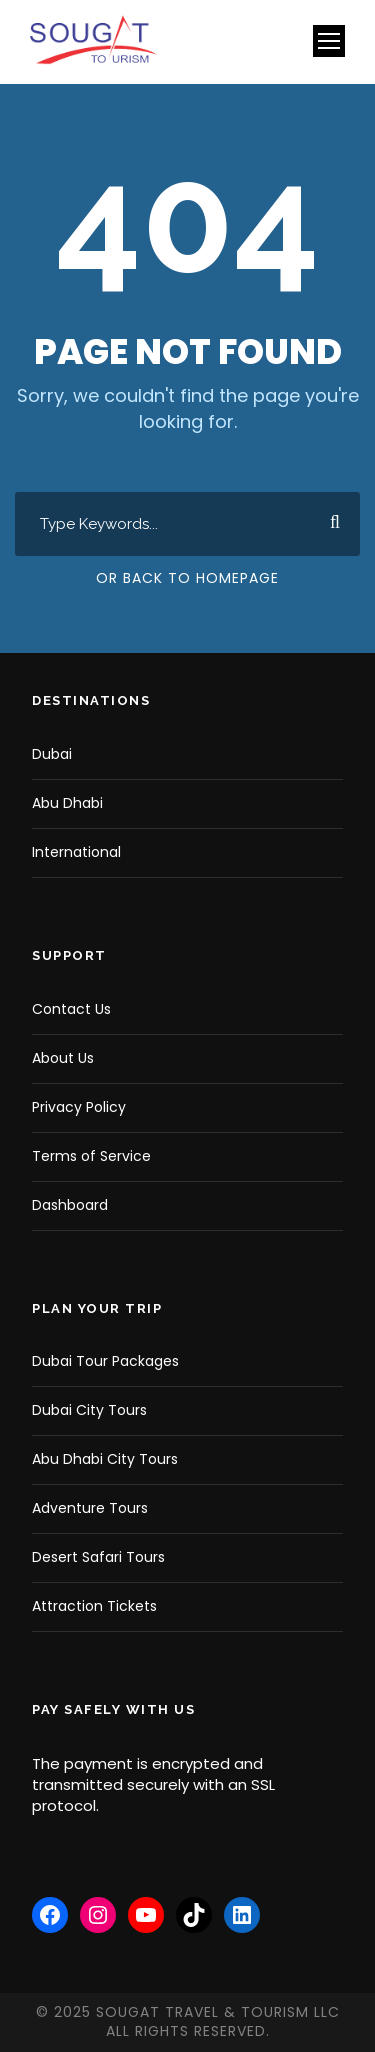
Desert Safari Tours (98, 1557)
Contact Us (71, 1009)
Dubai (52, 754)
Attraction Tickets (94, 1606)
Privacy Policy (79, 1107)
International (76, 852)
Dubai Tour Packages (105, 1361)
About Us (63, 1058)
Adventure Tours (90, 1508)
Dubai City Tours (89, 1410)
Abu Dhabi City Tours (105, 1459)
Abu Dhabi (67, 803)
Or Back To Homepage (187, 578)
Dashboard (70, 1205)
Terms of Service (91, 1156)
